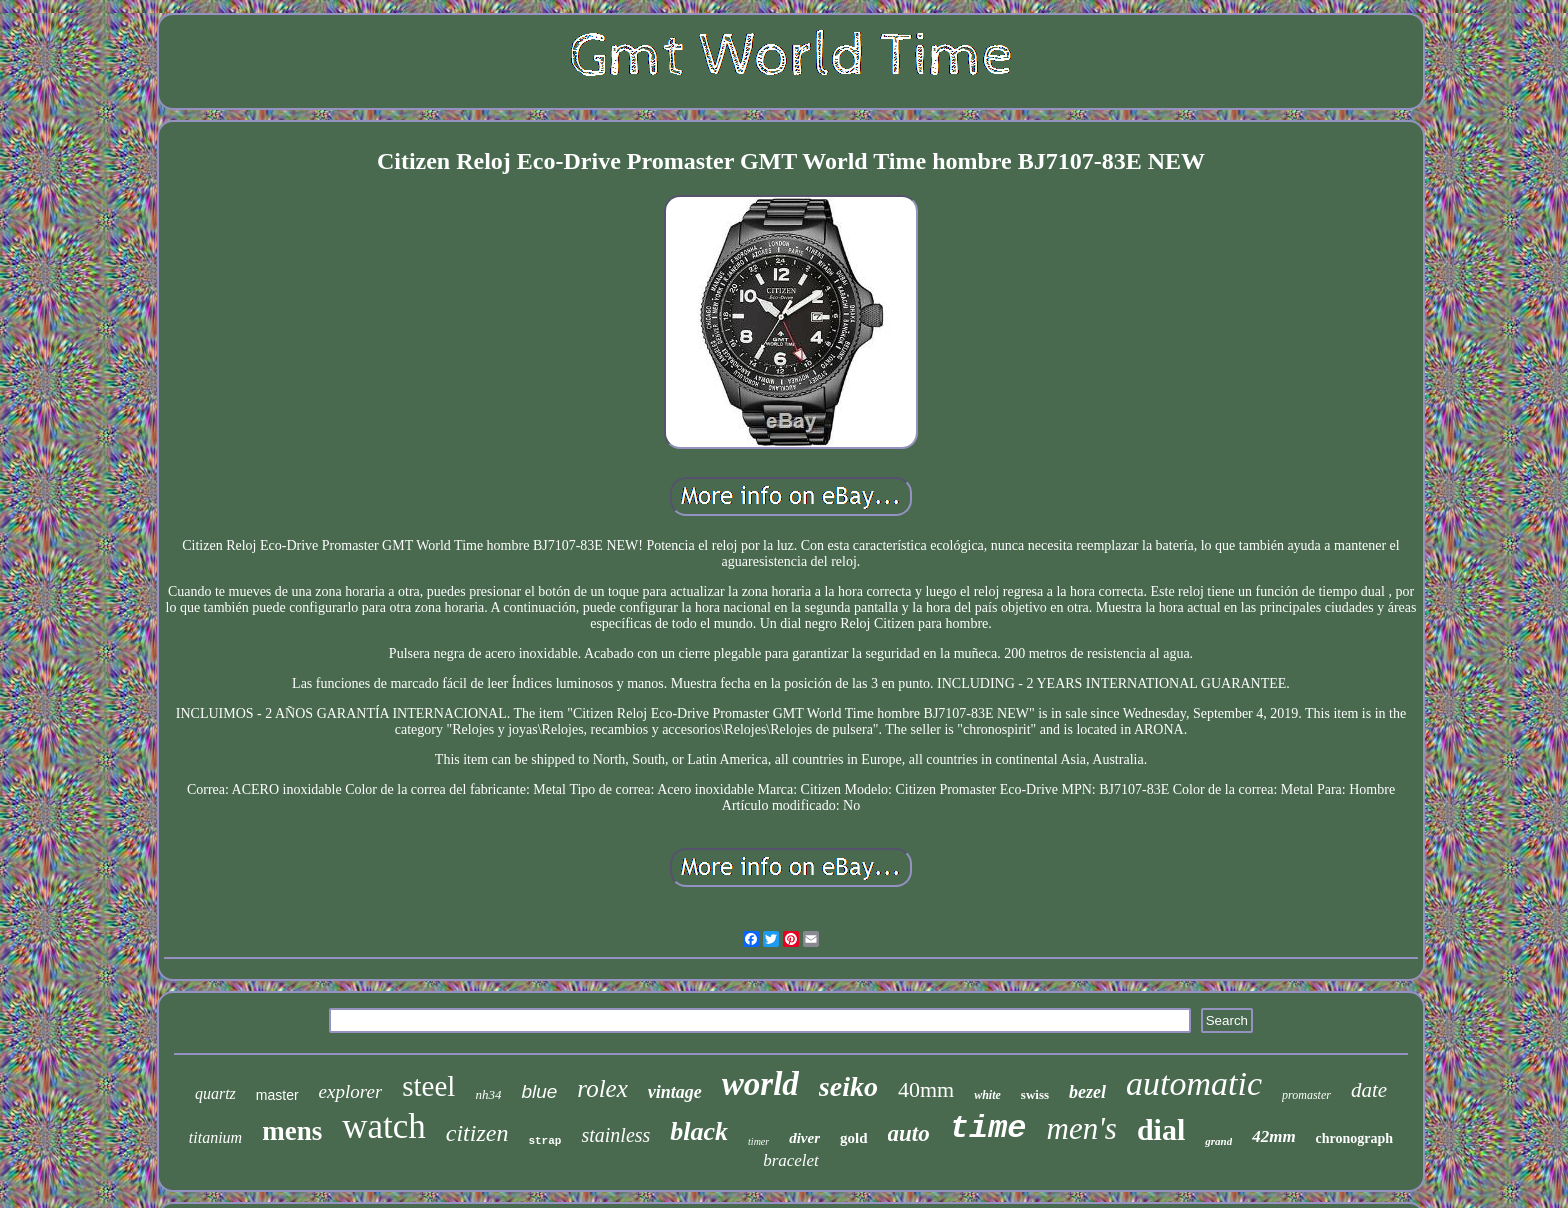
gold (854, 1138)
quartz (215, 1093)
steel (428, 1086)
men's (1082, 1128)
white (987, 1095)
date (1369, 1090)
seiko (848, 1086)
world (760, 1084)
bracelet (791, 1160)
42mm (1273, 1136)
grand (1218, 1141)
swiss (1035, 1094)
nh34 (488, 1094)
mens (292, 1131)
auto (909, 1133)
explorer (351, 1091)
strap (544, 1141)
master (277, 1095)
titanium (215, 1137)
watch (384, 1126)
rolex (602, 1088)
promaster (1306, 1095)
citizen (477, 1133)
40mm (926, 1089)
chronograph (1355, 1138)
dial (1161, 1129)
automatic (1194, 1083)
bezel (1087, 1092)
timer (758, 1141)
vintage (675, 1092)
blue (539, 1091)
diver (804, 1138)
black (699, 1131)
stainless (615, 1135)
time (988, 1128)
